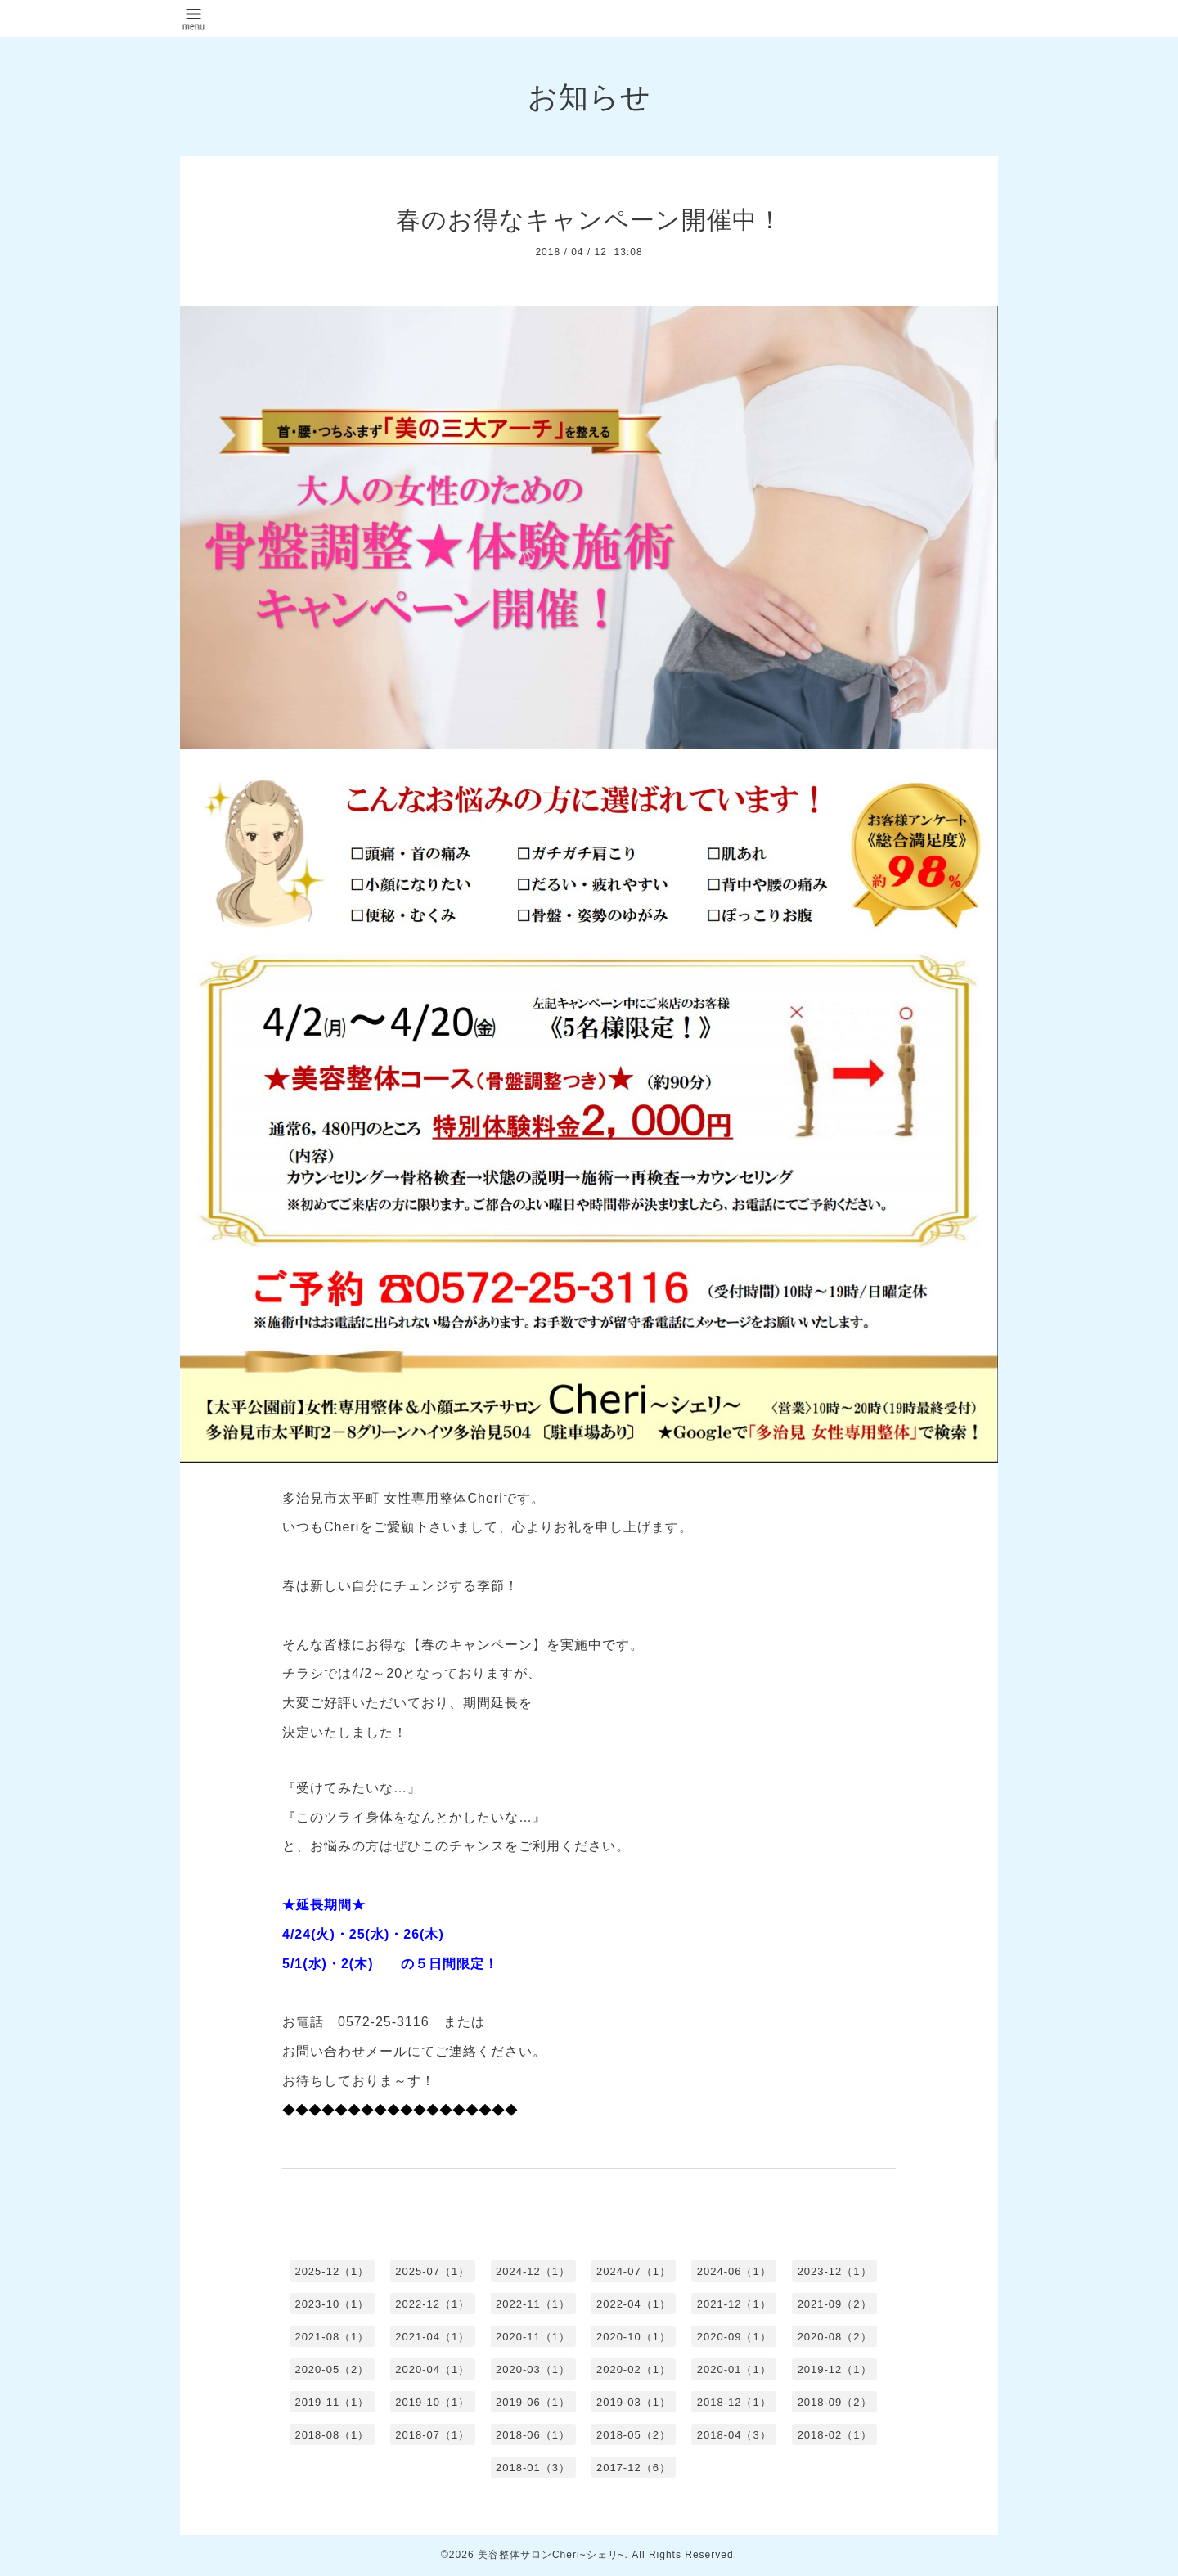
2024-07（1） (633, 2271)
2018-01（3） (533, 2467)
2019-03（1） (633, 2402)
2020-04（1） (432, 2369)
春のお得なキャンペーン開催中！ (589, 219)
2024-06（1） (734, 2271)
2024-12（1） (533, 2271)
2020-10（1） (633, 2337)
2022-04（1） (633, 2304)
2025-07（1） (432, 2271)
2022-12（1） (432, 2304)
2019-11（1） (331, 2402)
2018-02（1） (835, 2435)
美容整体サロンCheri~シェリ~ (551, 2554)
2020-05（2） (331, 2369)
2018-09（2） (835, 2402)
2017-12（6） (633, 2467)
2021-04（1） (432, 2337)
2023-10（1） (331, 2304)
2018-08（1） (331, 2435)
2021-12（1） (734, 2304)
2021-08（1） (331, 2337)
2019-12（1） (835, 2369)
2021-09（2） (835, 2304)
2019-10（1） (432, 2402)
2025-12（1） (331, 2271)
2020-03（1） (533, 2369)
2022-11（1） (533, 2304)
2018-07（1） (432, 2435)
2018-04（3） (734, 2435)
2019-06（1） (533, 2402)
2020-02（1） (633, 2369)
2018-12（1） (734, 2402)
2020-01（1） (734, 2369)
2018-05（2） (633, 2435)
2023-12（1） (835, 2271)
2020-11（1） (533, 2337)
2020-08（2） (835, 2337)
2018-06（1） (533, 2435)
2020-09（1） (734, 2337)
